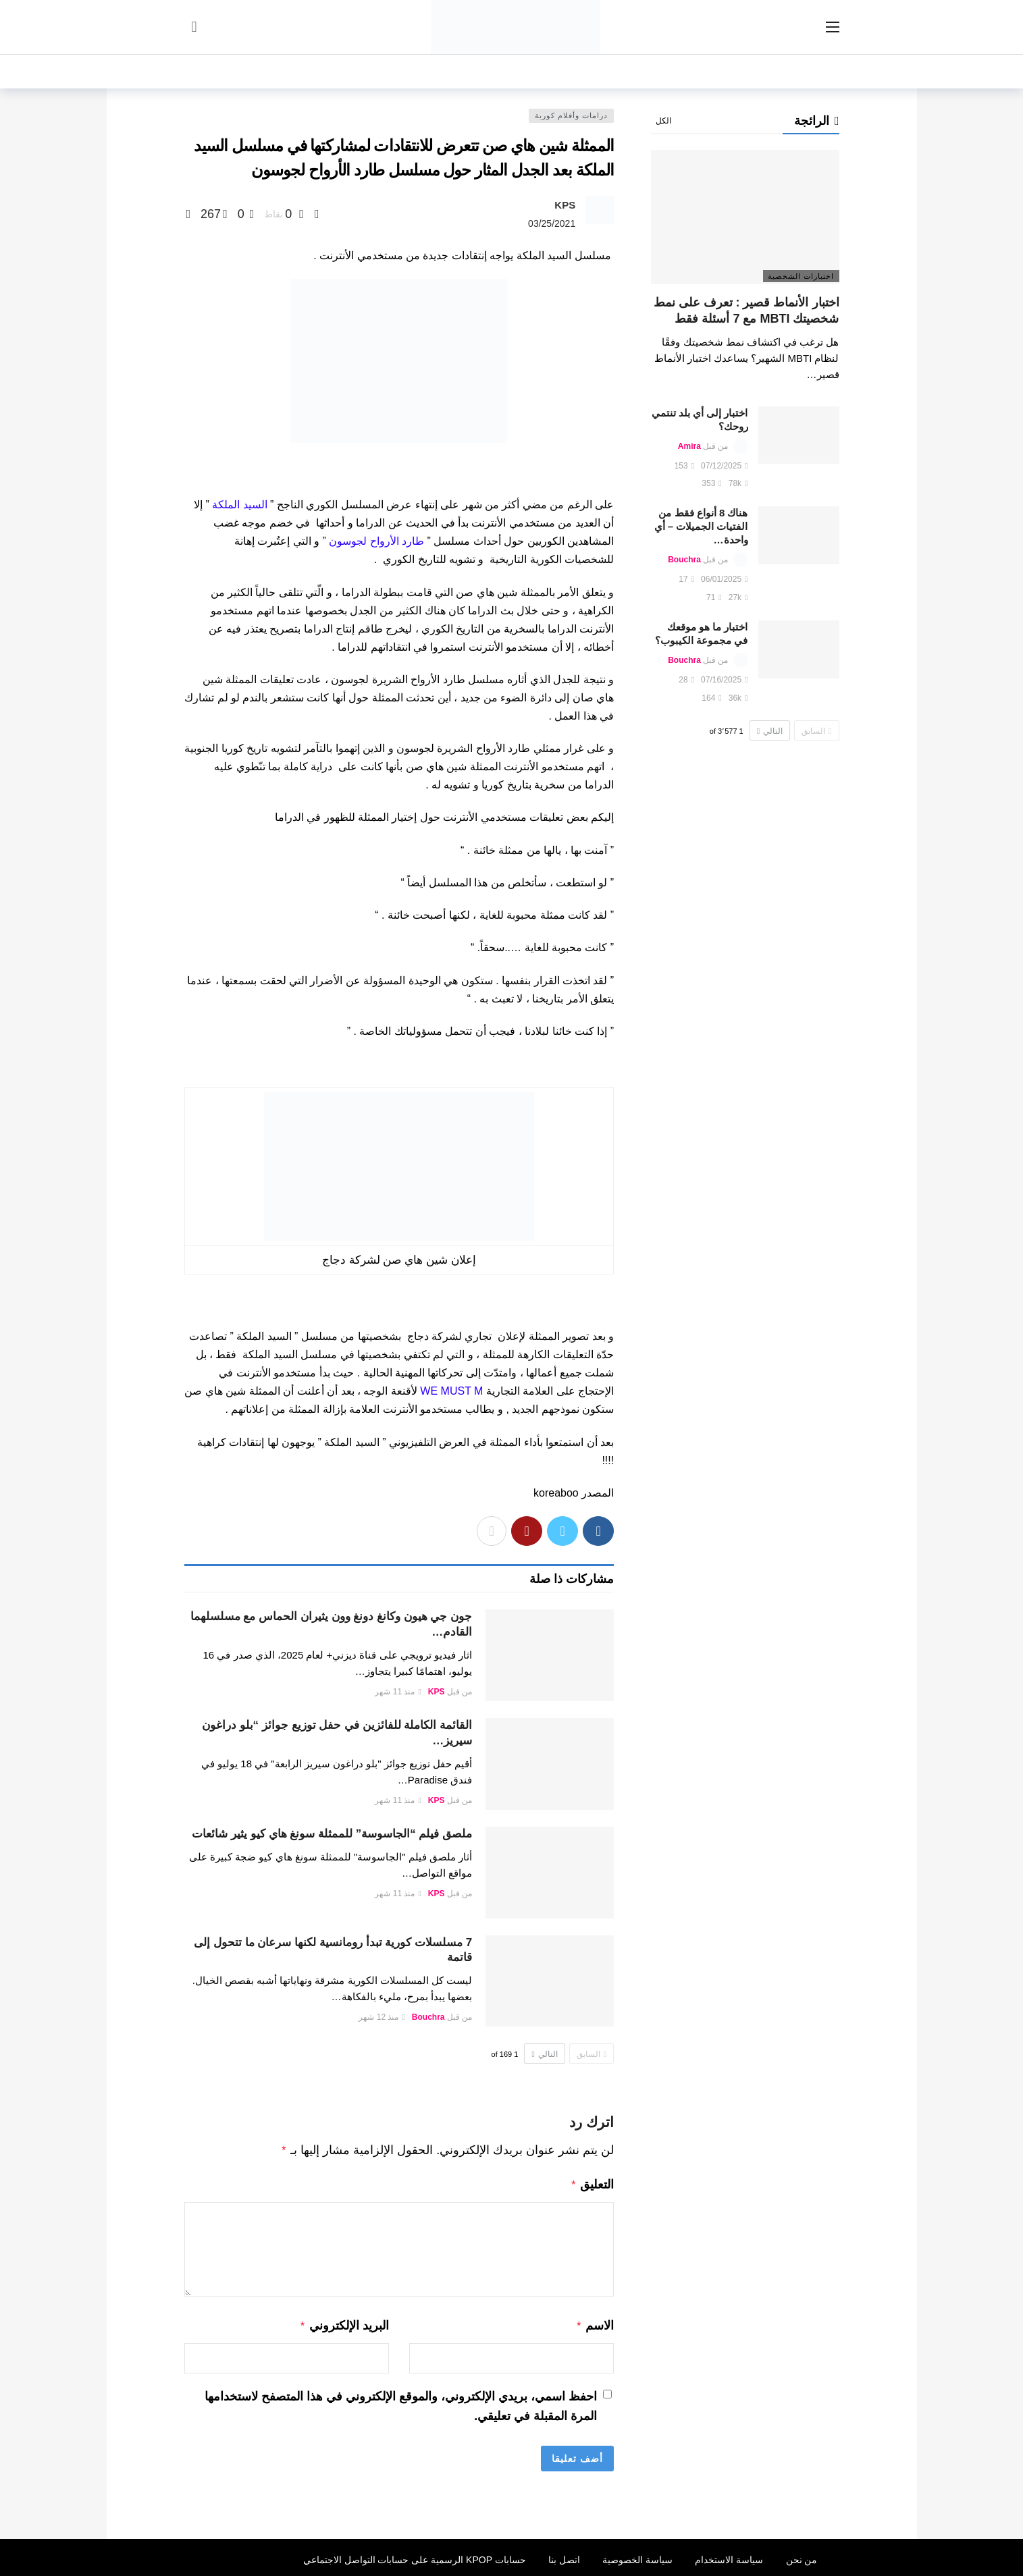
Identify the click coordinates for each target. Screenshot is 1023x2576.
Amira (689, 446)
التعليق (592, 2183)
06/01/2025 (724, 579)
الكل (663, 121)
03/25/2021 (551, 223)
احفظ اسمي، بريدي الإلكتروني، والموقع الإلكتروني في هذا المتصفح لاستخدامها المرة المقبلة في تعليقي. (401, 2402)
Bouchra (428, 2017)
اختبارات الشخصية (801, 276)
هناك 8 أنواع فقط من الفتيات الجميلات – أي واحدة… (701, 526)
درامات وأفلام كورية (571, 115)
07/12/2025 (724, 466)
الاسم (595, 2322)
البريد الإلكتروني (344, 2322)
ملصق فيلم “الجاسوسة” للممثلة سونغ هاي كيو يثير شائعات (332, 1833)
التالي (544, 2054)
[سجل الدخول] (194, 27)
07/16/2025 (724, 680)
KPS (564, 205)
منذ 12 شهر (381, 2017)
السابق (591, 2054)
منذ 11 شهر (398, 1691)
